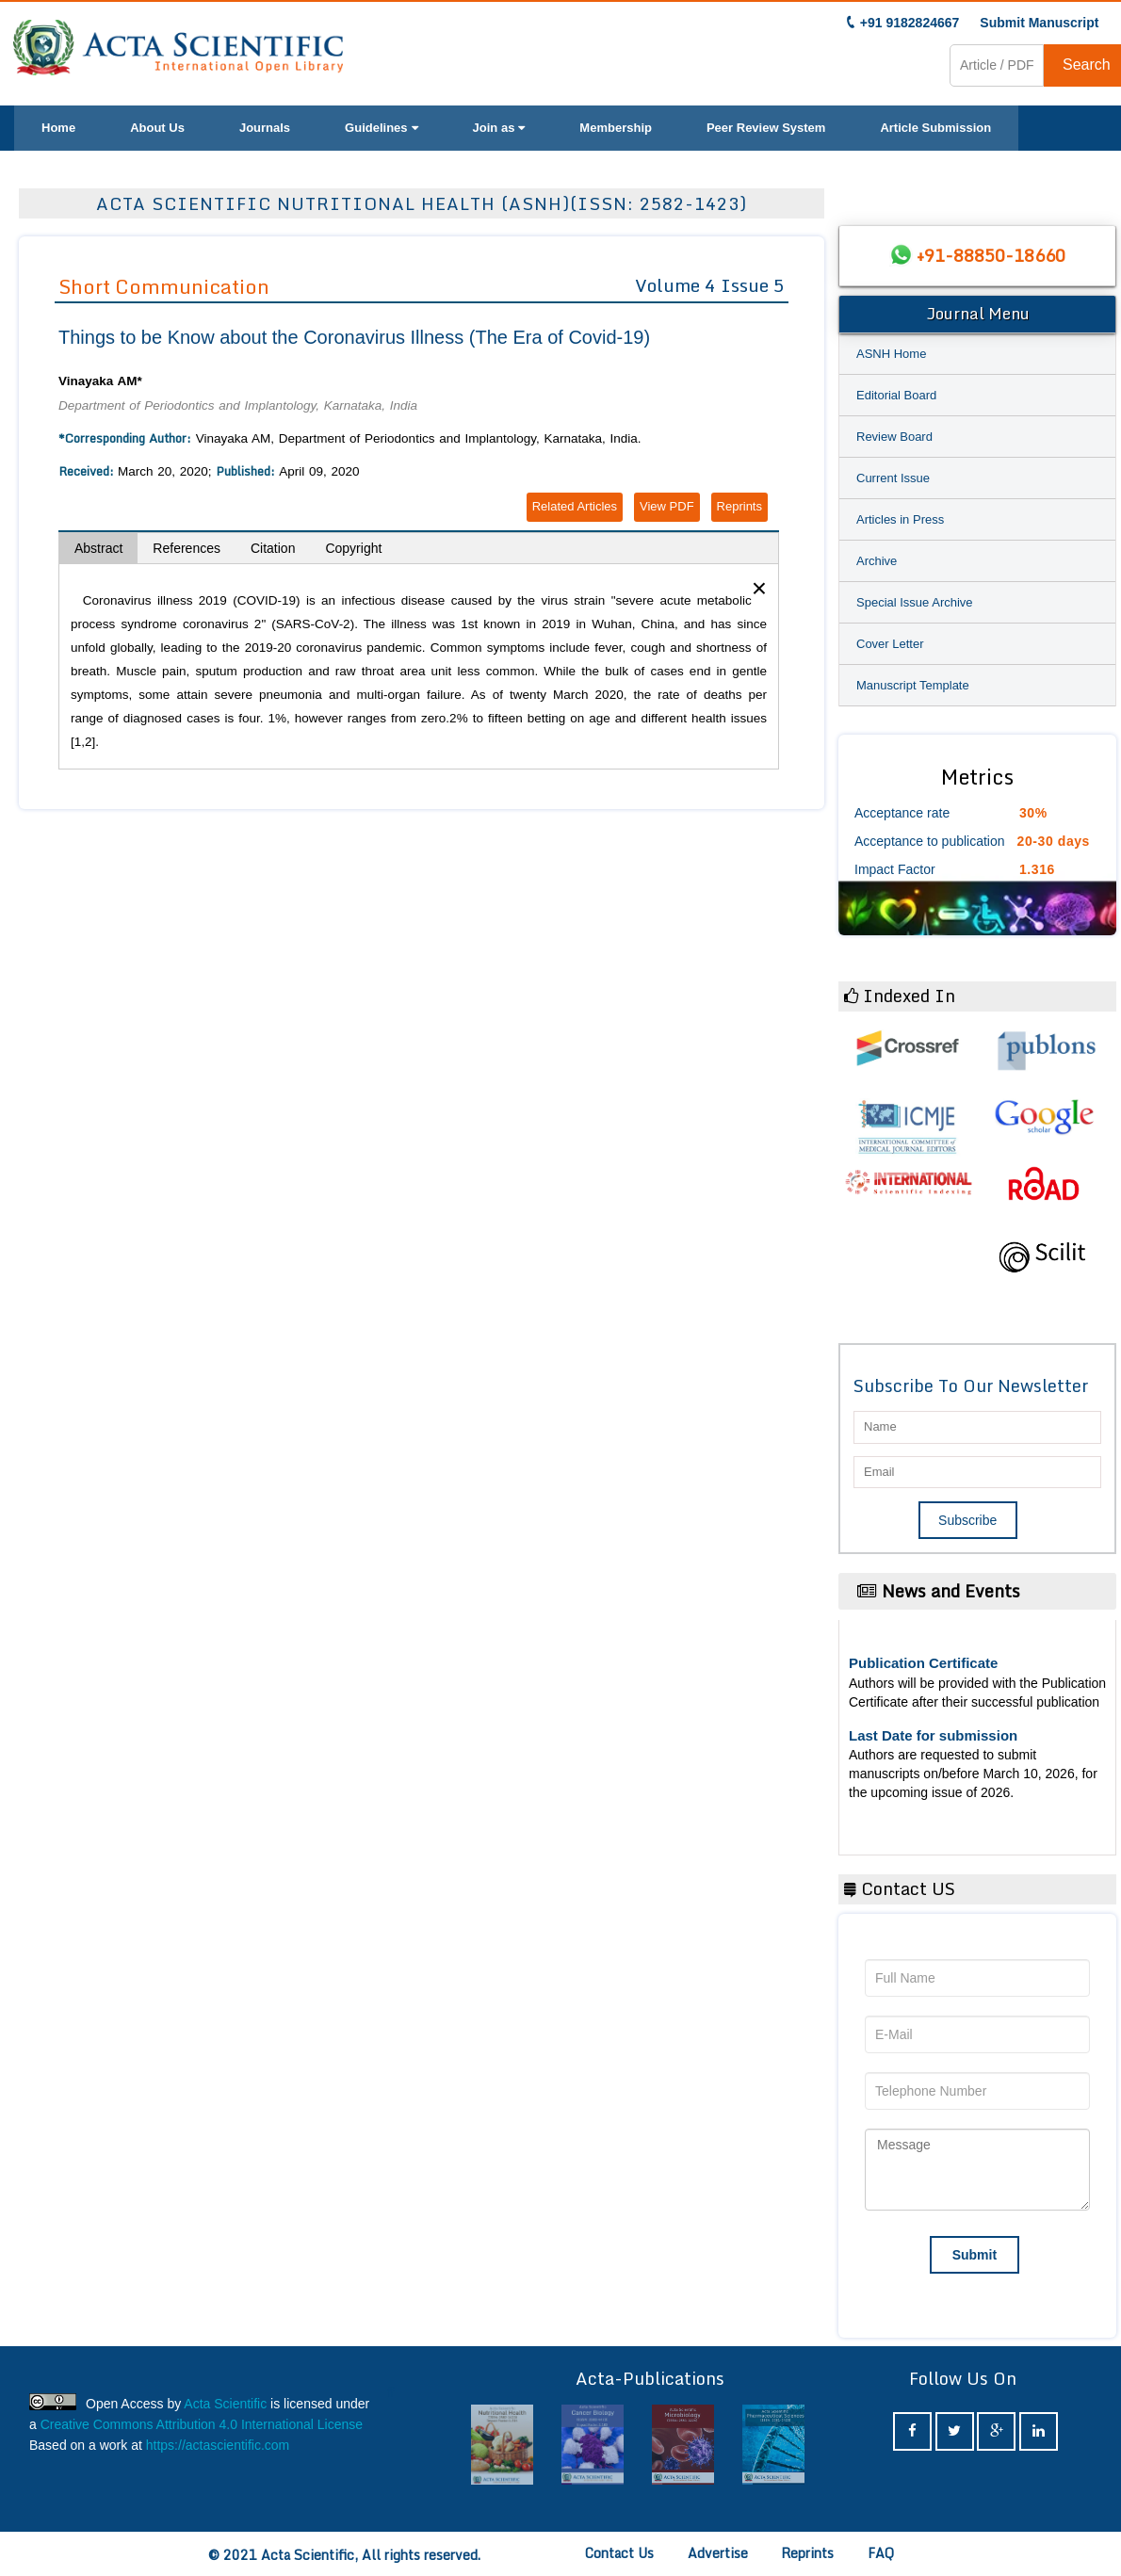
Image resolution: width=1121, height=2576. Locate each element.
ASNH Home (891, 354)
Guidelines (381, 128)
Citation (273, 548)
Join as (499, 128)
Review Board (894, 436)
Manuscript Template (912, 685)
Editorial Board (896, 395)
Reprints (739, 506)
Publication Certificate (923, 1663)
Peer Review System (766, 128)
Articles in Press (900, 519)
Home (58, 128)
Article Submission (935, 128)
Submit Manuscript (1039, 22)
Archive (876, 561)
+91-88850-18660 (991, 255)
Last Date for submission (933, 1735)
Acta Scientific (225, 2403)
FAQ (881, 2553)
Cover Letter (890, 644)
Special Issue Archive (914, 602)
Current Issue (893, 478)
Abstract (98, 548)
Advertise (718, 2553)
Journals (264, 128)
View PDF (667, 506)
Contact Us (619, 2553)
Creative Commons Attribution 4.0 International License (202, 2424)
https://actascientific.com (218, 2445)
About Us (157, 128)
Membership (615, 128)
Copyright (353, 548)
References (186, 548)
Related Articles (574, 506)
